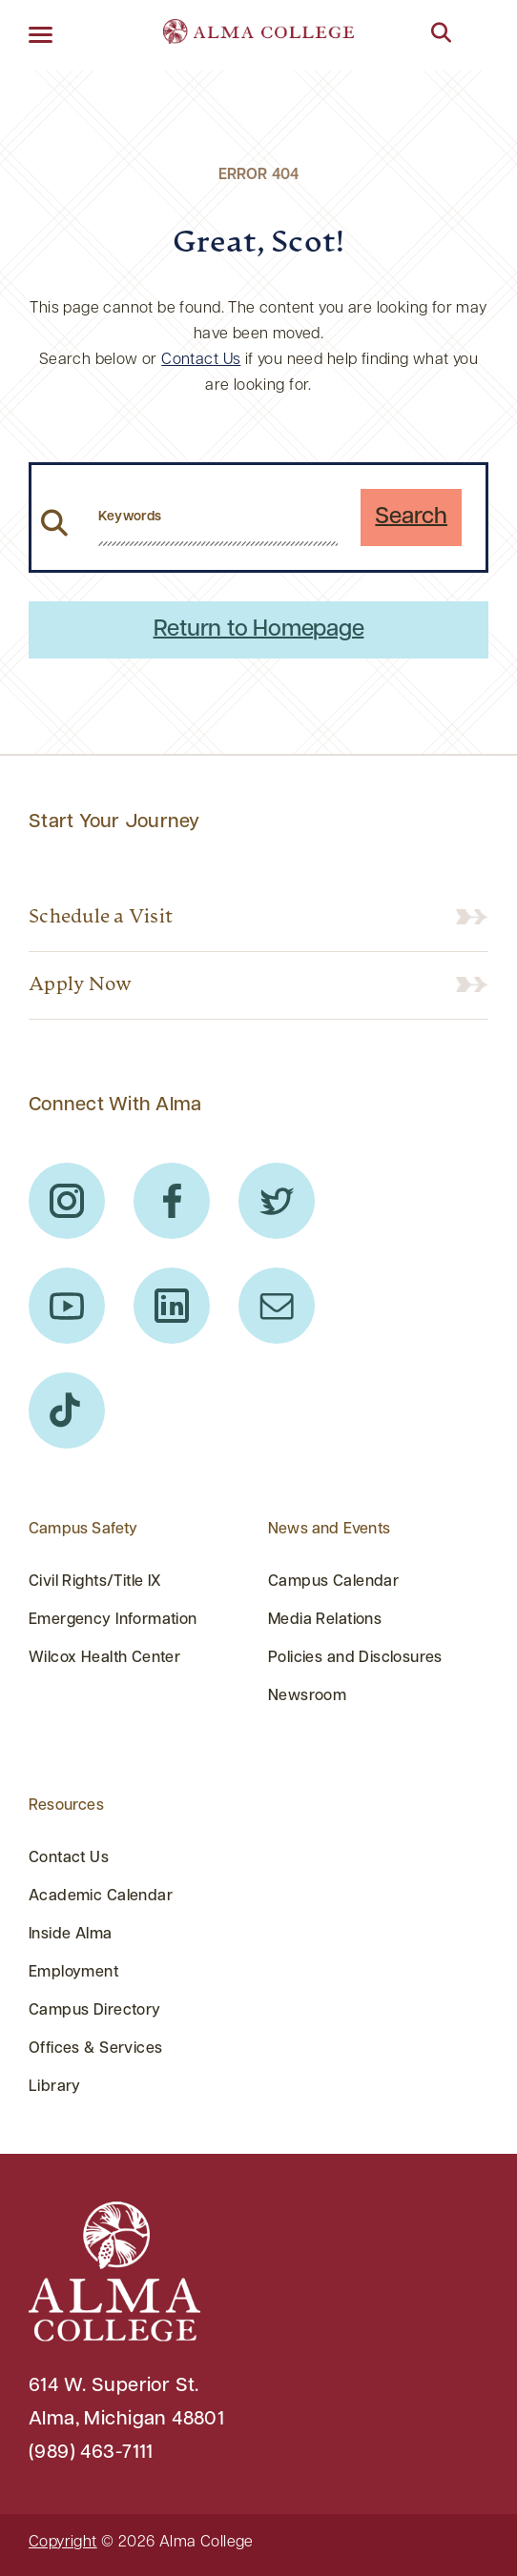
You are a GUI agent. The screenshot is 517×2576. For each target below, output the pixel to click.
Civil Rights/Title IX (95, 1582)
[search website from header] (218, 517)
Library (55, 2087)
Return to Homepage (259, 630)
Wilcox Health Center (104, 1658)
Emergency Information (113, 1620)
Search (411, 517)
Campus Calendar (333, 1582)
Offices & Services (95, 2049)
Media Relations (325, 1620)
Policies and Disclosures (355, 1658)
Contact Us (200, 360)
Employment (73, 1972)
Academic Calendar (101, 1896)
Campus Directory (95, 2010)
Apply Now (80, 985)
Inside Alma (71, 1934)
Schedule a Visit (101, 917)
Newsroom (307, 1696)
